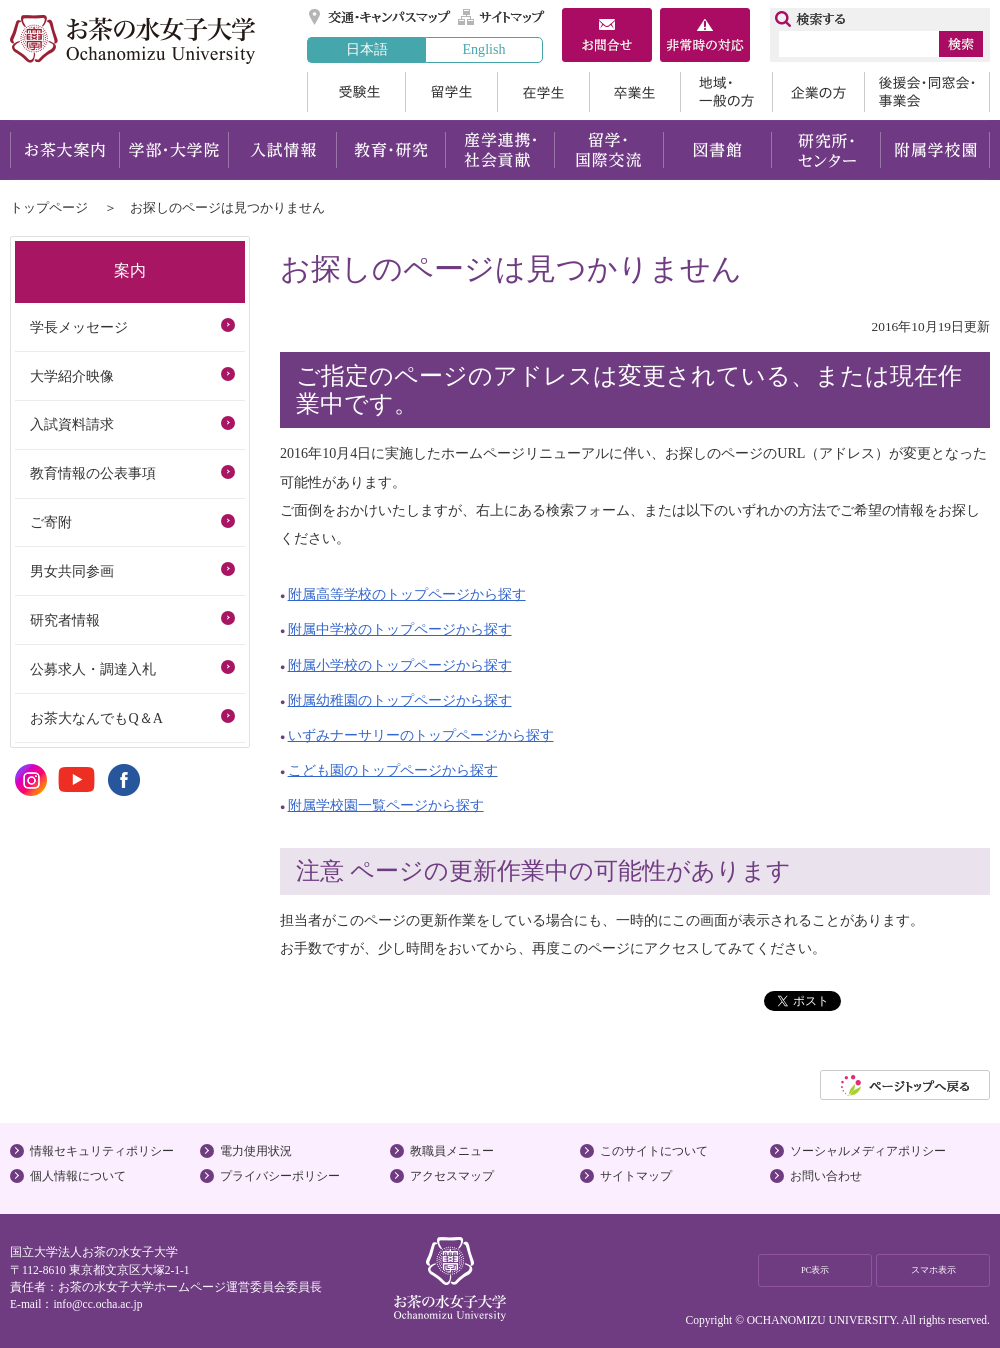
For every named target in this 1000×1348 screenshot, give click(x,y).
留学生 (451, 92)
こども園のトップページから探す (393, 770)
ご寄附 (51, 522)
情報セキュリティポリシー (102, 1151)
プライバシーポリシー (280, 1176)
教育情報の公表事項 (93, 473)
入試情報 (282, 150)
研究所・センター (826, 150)
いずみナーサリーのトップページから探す (421, 735)
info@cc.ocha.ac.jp (97, 1304)
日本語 (367, 49)
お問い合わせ (826, 1176)
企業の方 (818, 92)
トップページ (49, 207)
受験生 (356, 92)
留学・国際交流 (608, 150)
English (483, 49)
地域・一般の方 (726, 92)
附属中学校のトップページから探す (400, 629)
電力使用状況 (256, 1151)
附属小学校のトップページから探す (400, 665)
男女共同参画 (72, 571)
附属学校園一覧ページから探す (386, 805)
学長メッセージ (79, 327)
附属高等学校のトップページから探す (407, 594)
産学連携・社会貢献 (499, 150)
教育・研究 (390, 150)
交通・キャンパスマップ (380, 17)
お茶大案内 (64, 150)
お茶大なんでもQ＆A (96, 718)
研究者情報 (65, 620)
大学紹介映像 (72, 376)
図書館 (717, 150)
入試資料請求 (72, 424)
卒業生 (634, 92)
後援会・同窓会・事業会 (927, 92)
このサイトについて (654, 1151)
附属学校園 (935, 150)
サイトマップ (502, 17)
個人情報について (78, 1176)
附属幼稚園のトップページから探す (400, 700)
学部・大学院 (173, 150)
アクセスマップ (452, 1176)
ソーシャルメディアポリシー (868, 1151)
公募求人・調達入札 (93, 669)
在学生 (543, 92)
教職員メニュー (452, 1151)
